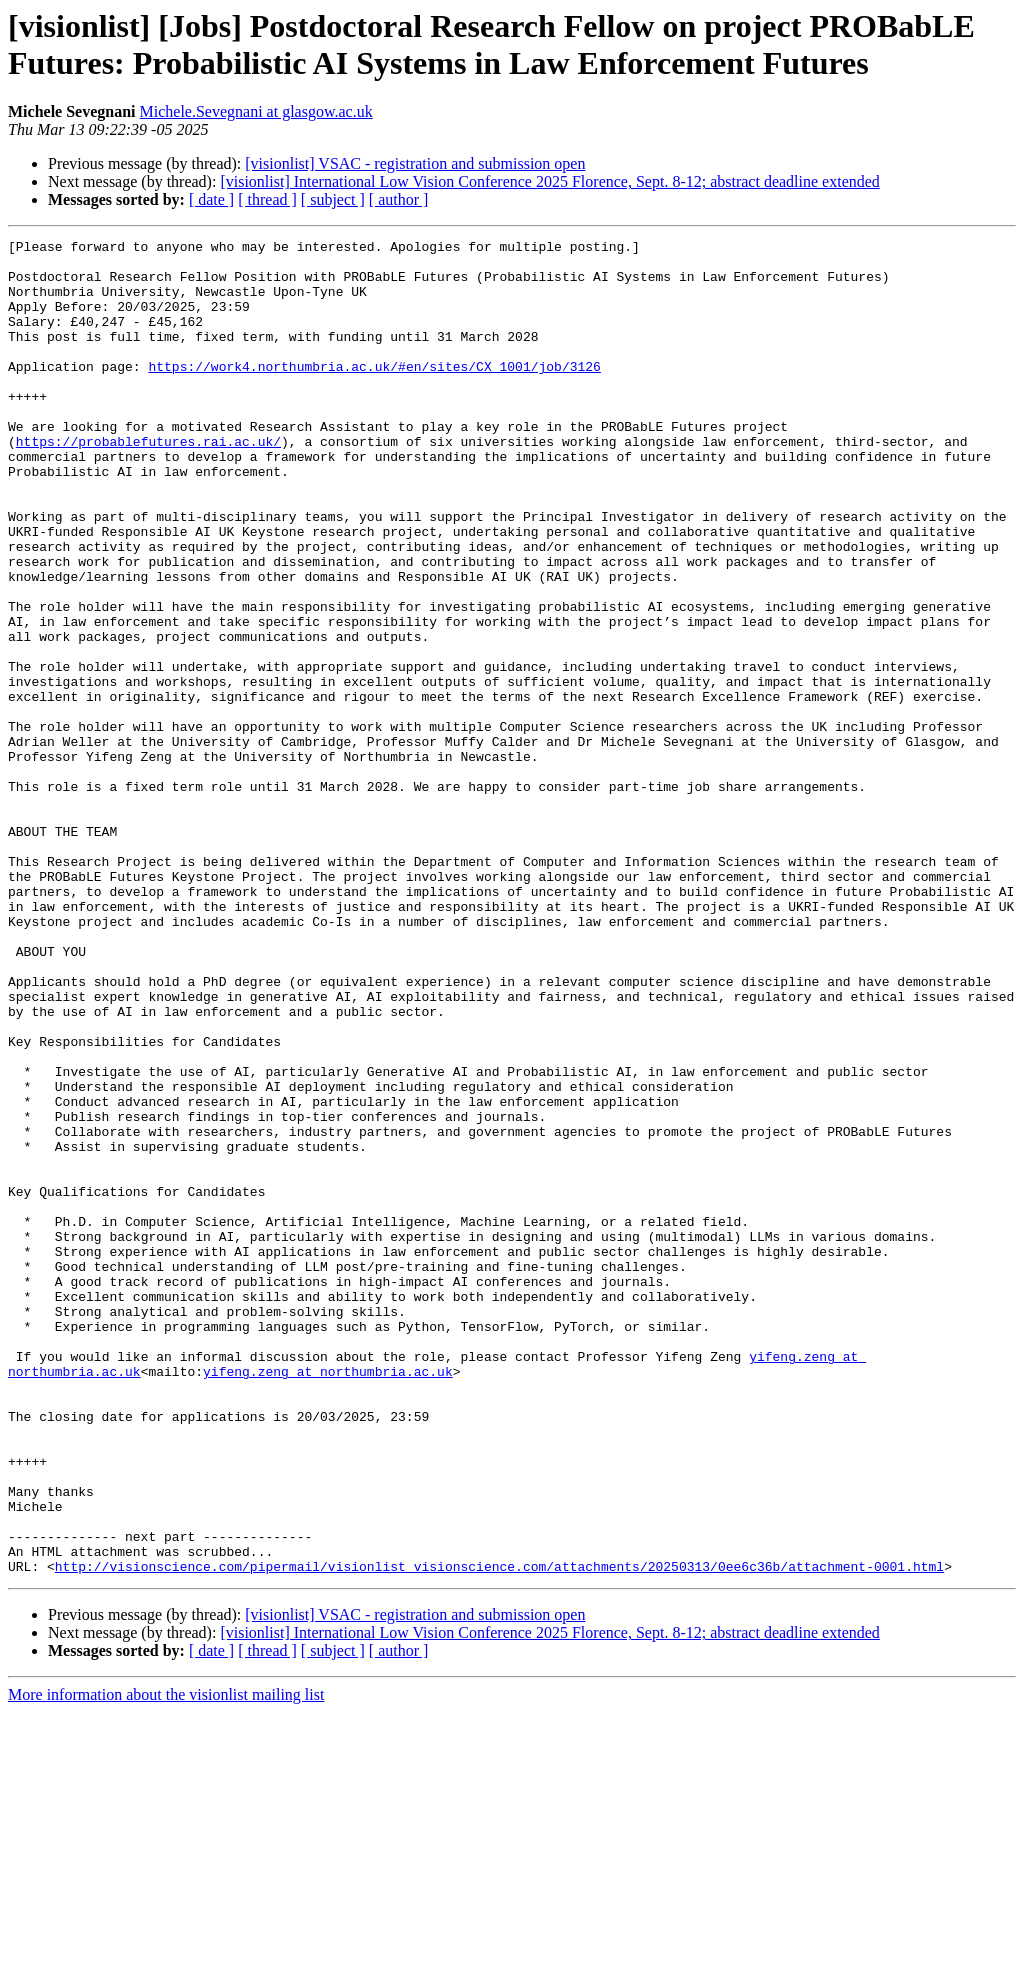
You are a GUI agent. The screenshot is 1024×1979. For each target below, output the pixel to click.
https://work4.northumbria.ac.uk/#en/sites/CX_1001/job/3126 (374, 393)
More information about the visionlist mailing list (166, 1961)
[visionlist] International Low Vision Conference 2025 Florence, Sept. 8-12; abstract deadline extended (549, 181)
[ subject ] (333, 199)
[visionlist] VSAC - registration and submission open (415, 163)
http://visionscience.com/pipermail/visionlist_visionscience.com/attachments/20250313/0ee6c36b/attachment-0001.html (499, 1833)
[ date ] (211, 199)
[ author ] (399, 199)
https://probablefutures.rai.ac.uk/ (148, 483)
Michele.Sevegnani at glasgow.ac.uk (256, 111)
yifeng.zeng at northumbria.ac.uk (328, 1599)
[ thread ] (267, 199)
